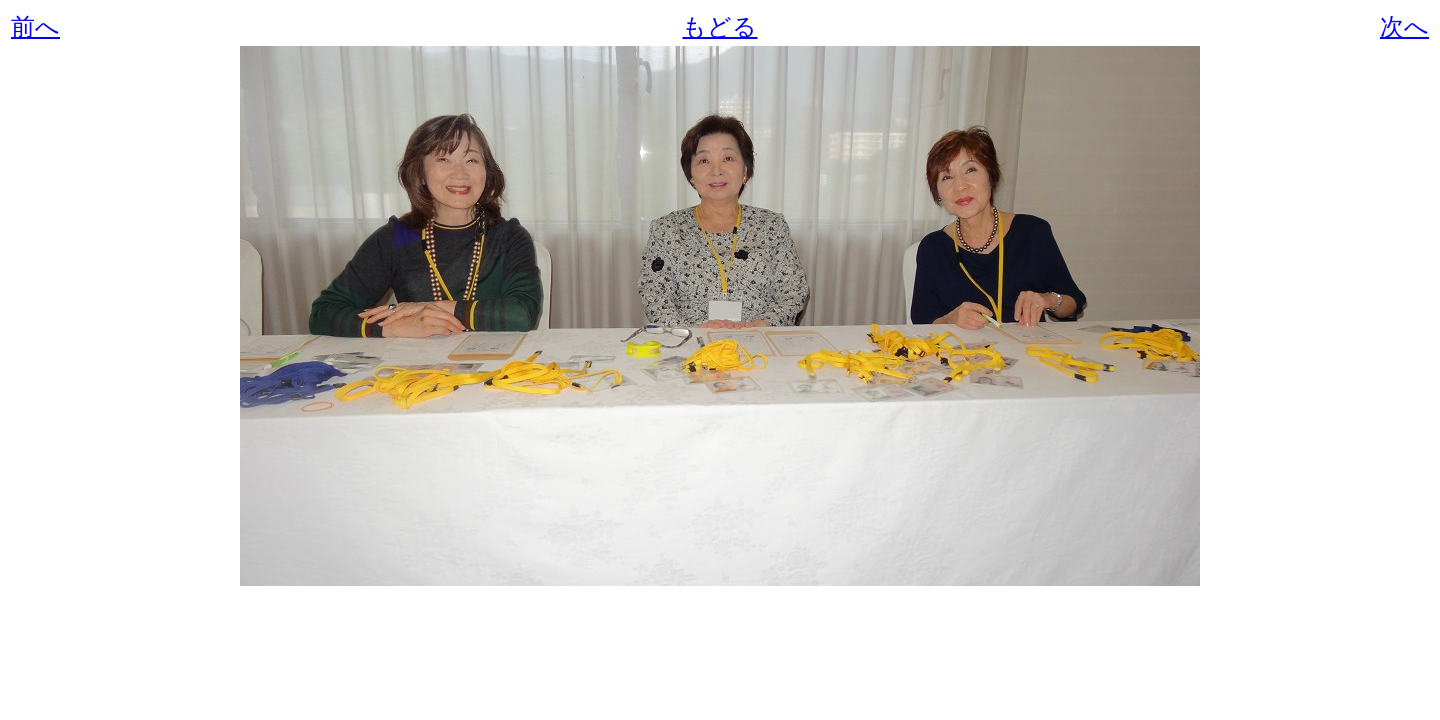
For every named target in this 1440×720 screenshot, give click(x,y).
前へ (35, 27)
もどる (719, 27)
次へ (1404, 27)
